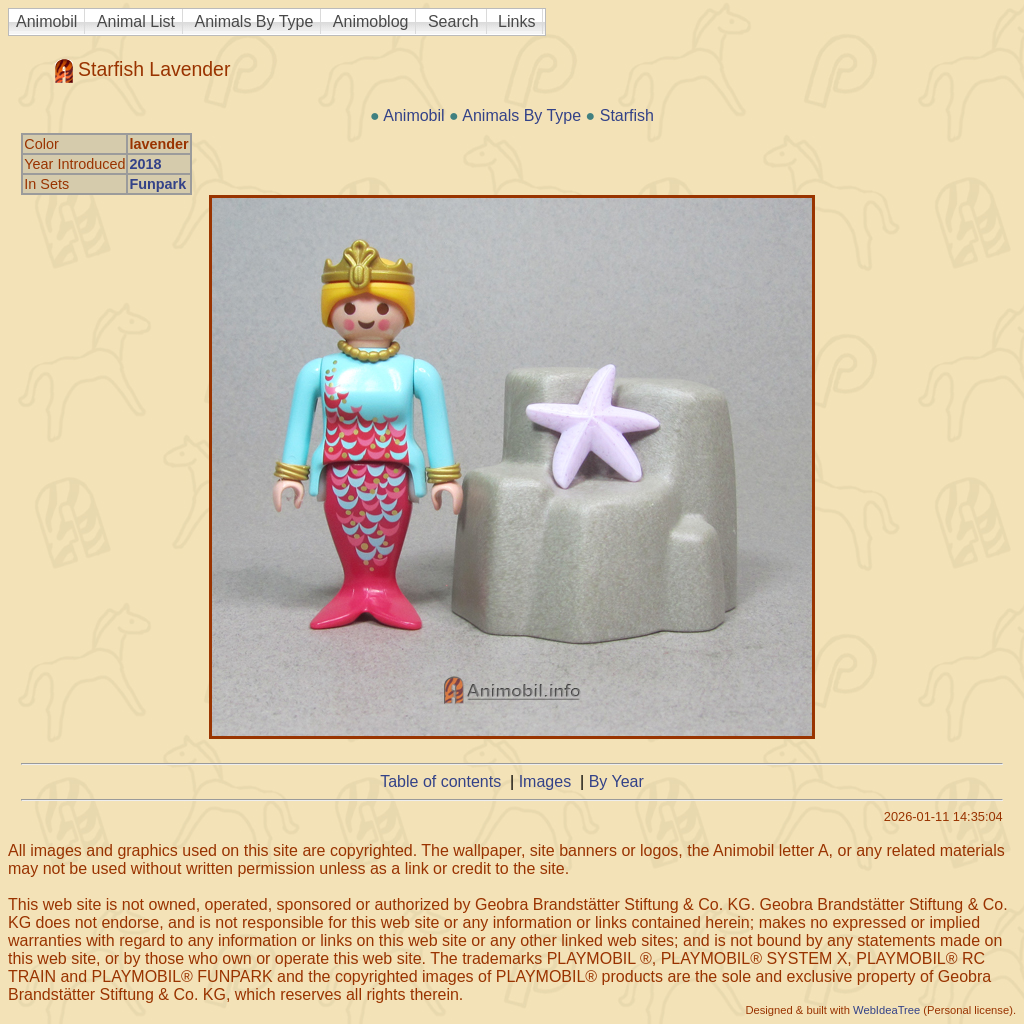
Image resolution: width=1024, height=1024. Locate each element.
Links (516, 21)
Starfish (627, 115)
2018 (145, 164)
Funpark (157, 184)
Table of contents (440, 781)
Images (545, 781)
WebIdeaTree (886, 1010)
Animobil (46, 21)
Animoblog (371, 21)
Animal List (136, 21)
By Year (616, 781)
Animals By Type (254, 21)
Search (453, 21)
